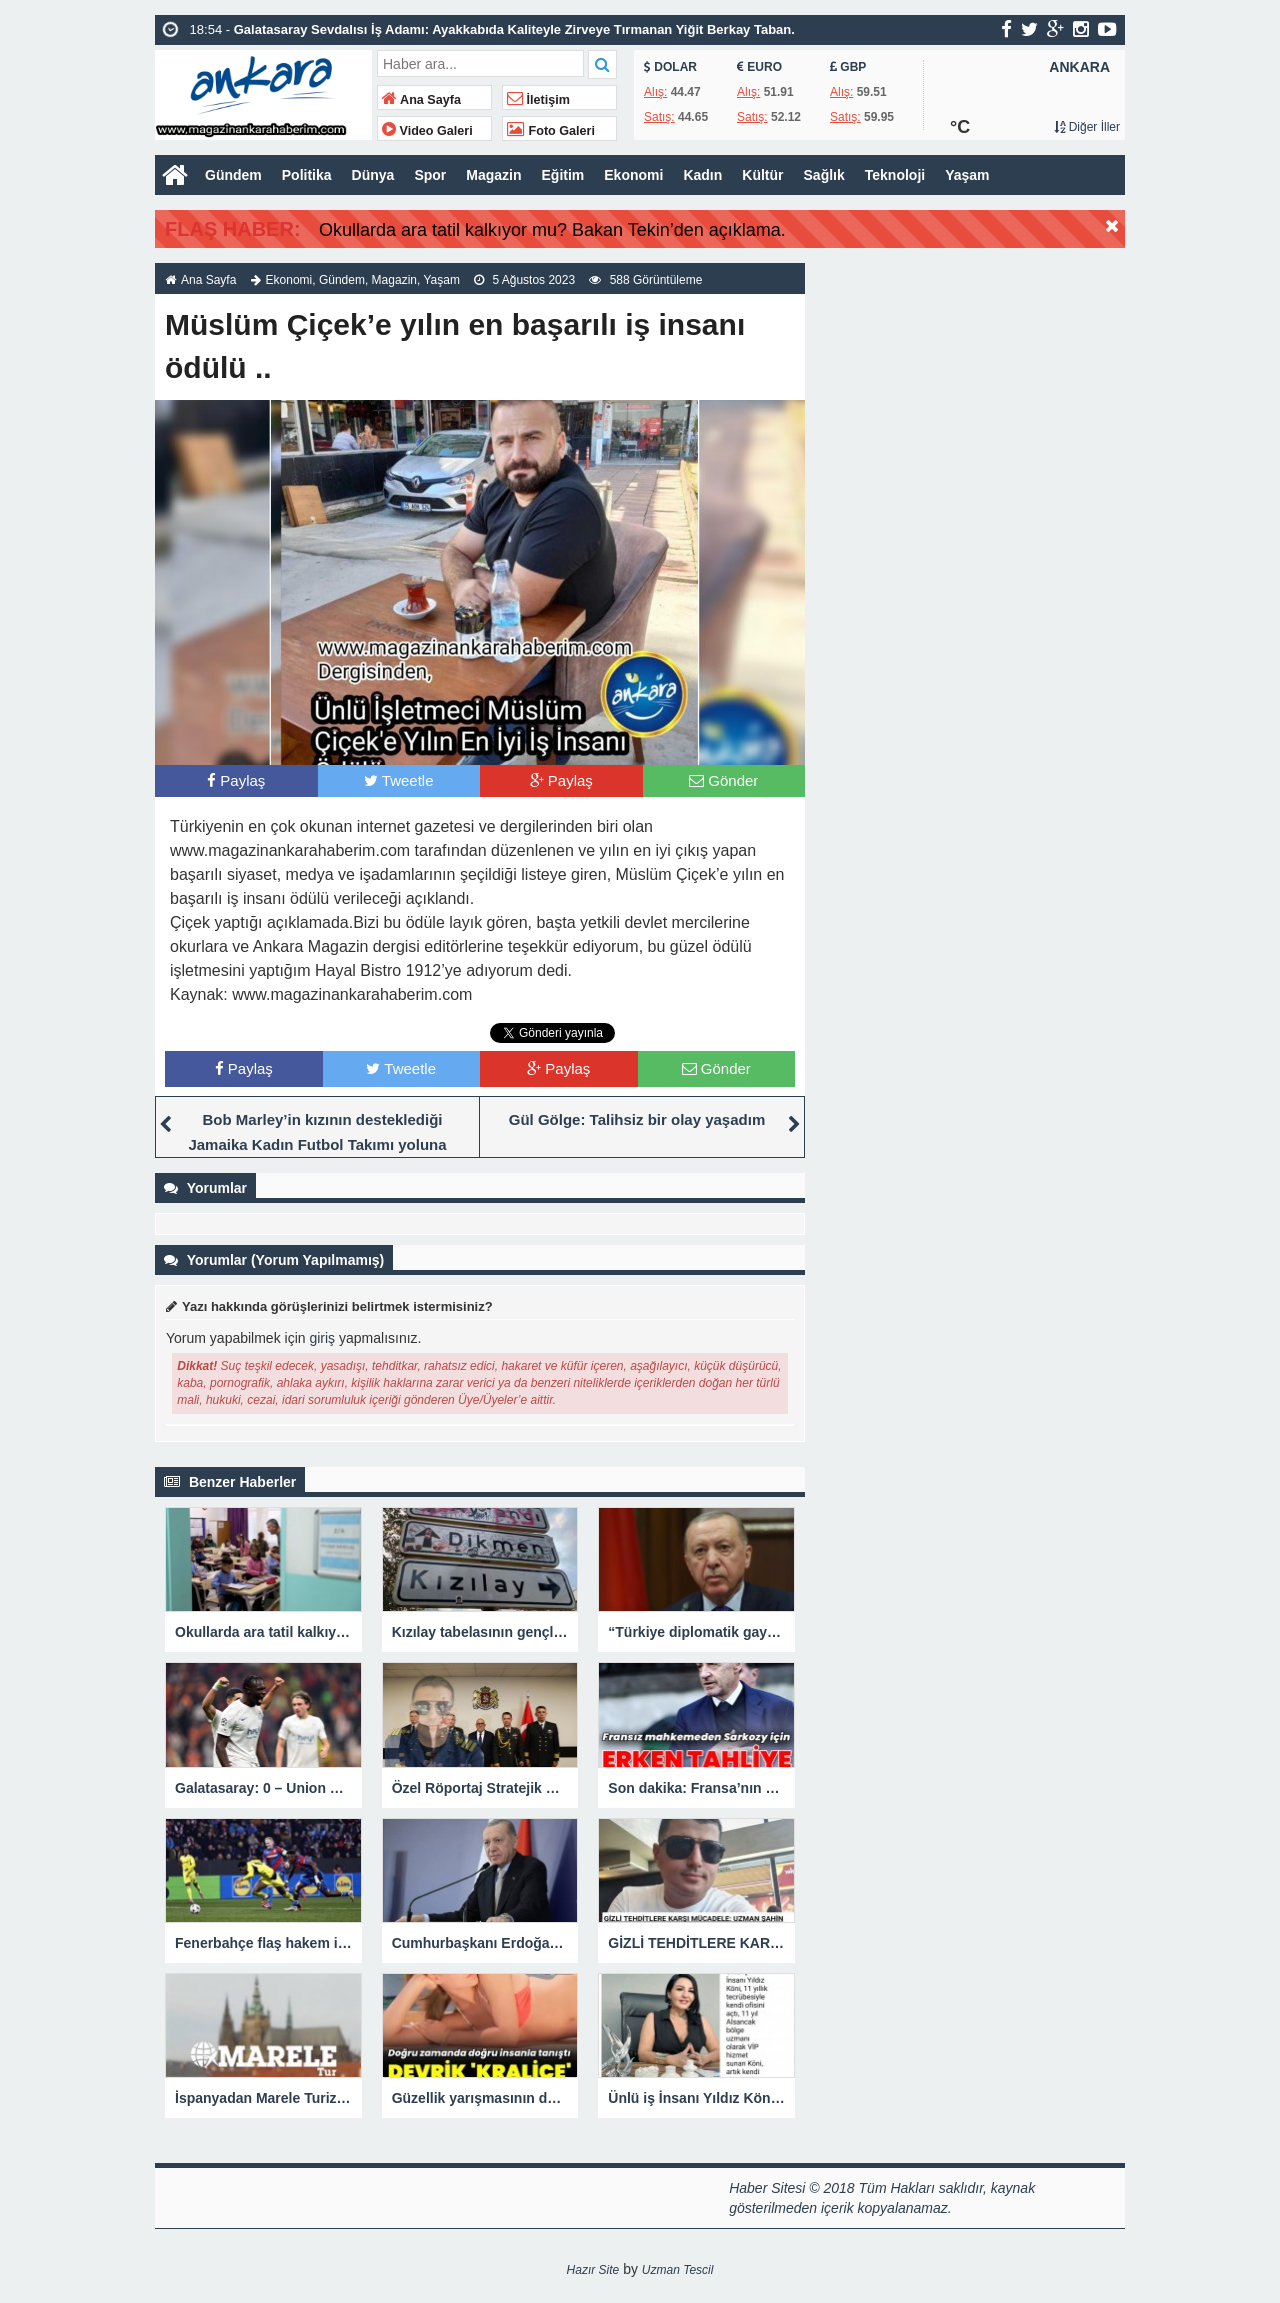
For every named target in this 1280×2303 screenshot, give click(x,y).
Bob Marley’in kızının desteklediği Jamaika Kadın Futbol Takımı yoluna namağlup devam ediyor (317, 1144)
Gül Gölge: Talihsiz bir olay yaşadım (637, 1119)
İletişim (538, 100)
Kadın (702, 175)
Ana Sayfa (421, 100)
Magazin (493, 175)
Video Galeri (427, 131)
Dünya (373, 175)
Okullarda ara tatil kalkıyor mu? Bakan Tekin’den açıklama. (552, 230)
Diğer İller (1087, 127)
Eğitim (563, 175)
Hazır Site (593, 2270)
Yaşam (967, 175)
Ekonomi (633, 175)
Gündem (233, 175)
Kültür (762, 175)
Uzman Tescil (678, 2270)
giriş (322, 1338)
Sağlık (824, 175)
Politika (307, 175)
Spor (430, 175)
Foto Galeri (551, 131)
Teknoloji (895, 175)
